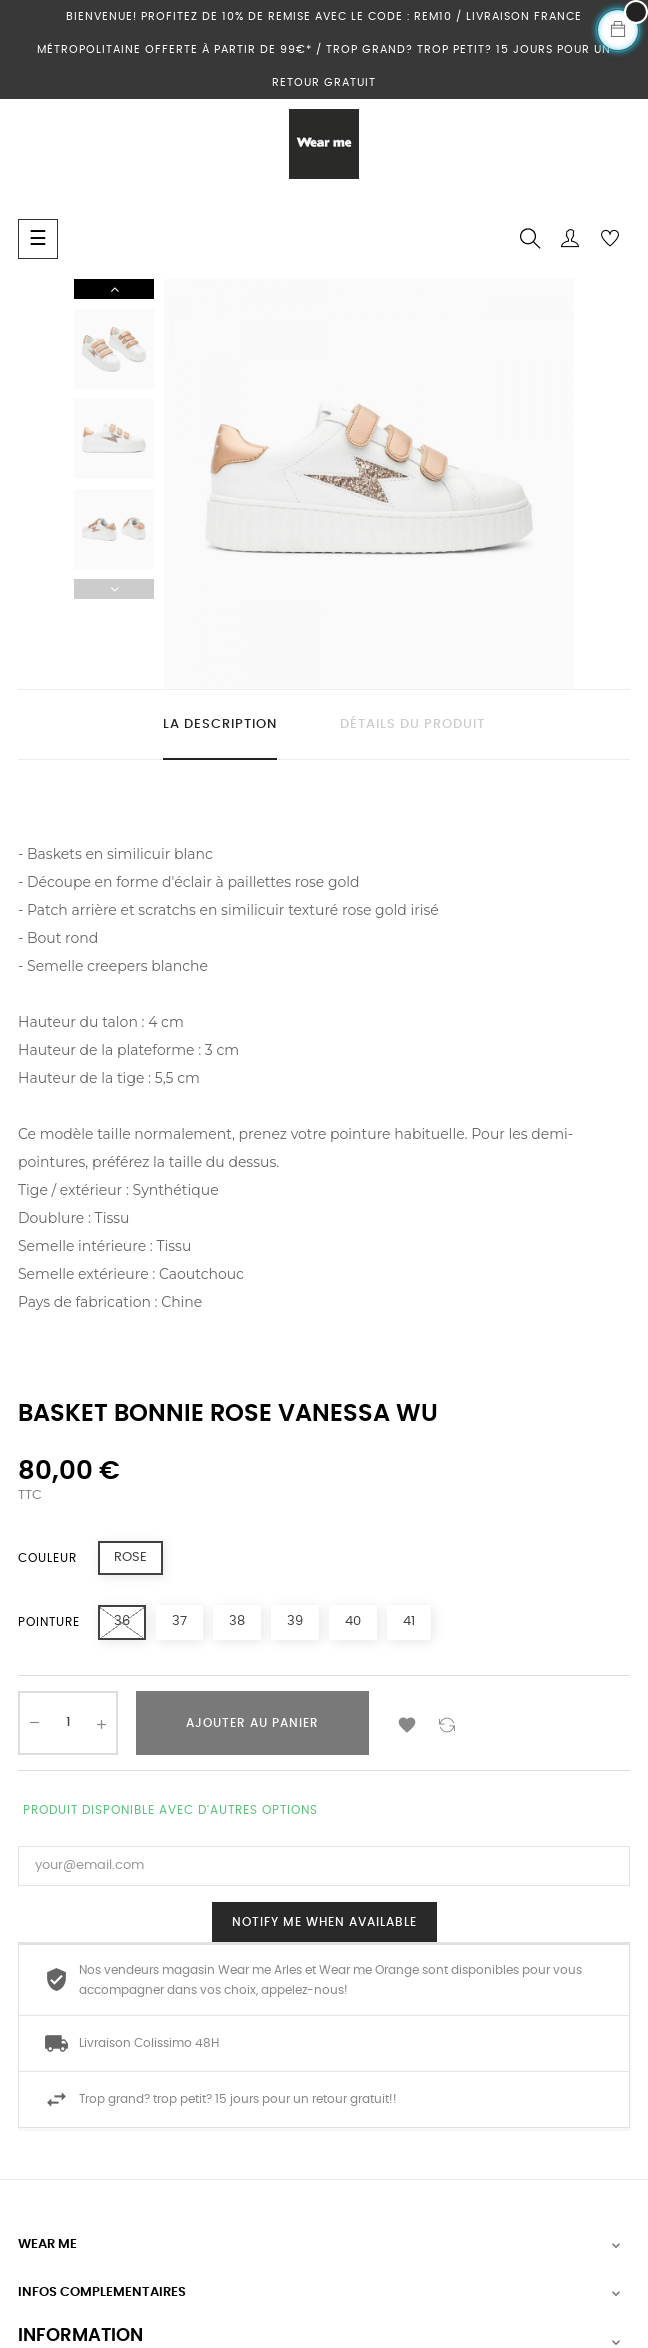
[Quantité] (68, 1723)
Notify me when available (324, 1922)
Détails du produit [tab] (412, 724)
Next (114, 289)
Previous (114, 589)
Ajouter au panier (252, 1723)
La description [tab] (220, 724)
